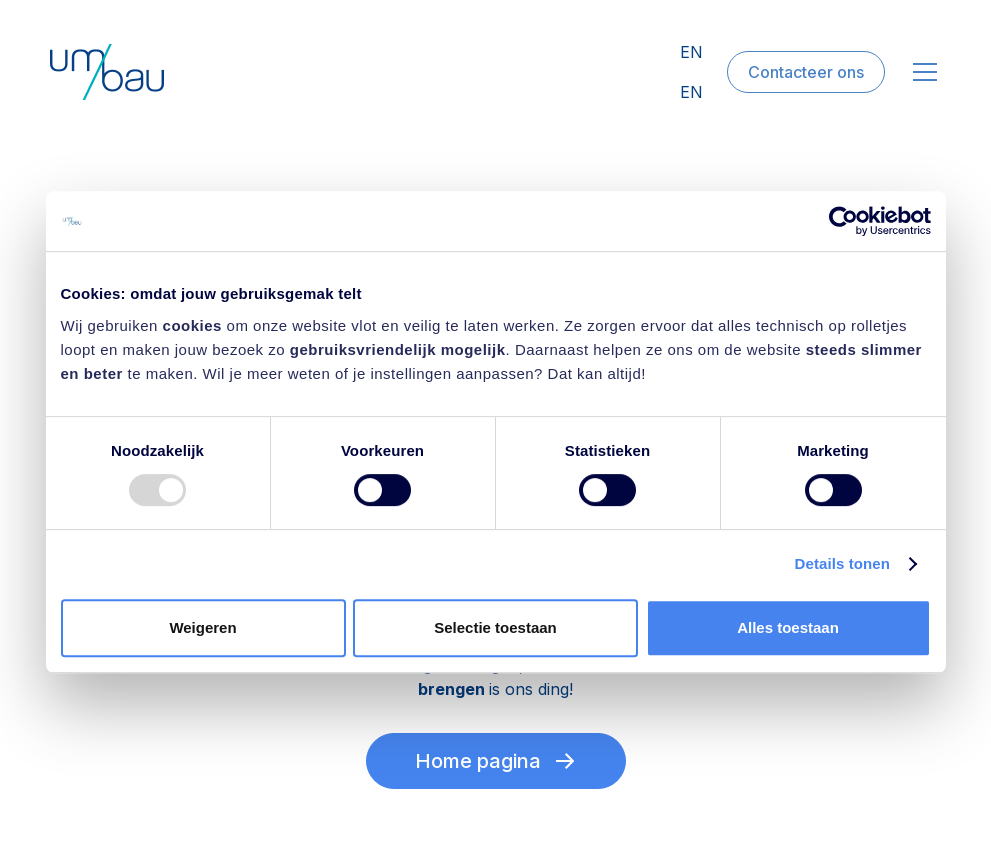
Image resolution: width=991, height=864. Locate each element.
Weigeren (202, 627)
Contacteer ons (806, 72)
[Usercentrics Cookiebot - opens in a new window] (843, 221)
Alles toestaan (788, 627)
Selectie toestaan (495, 627)
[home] (107, 72)
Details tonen (842, 563)
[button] (921, 72)
